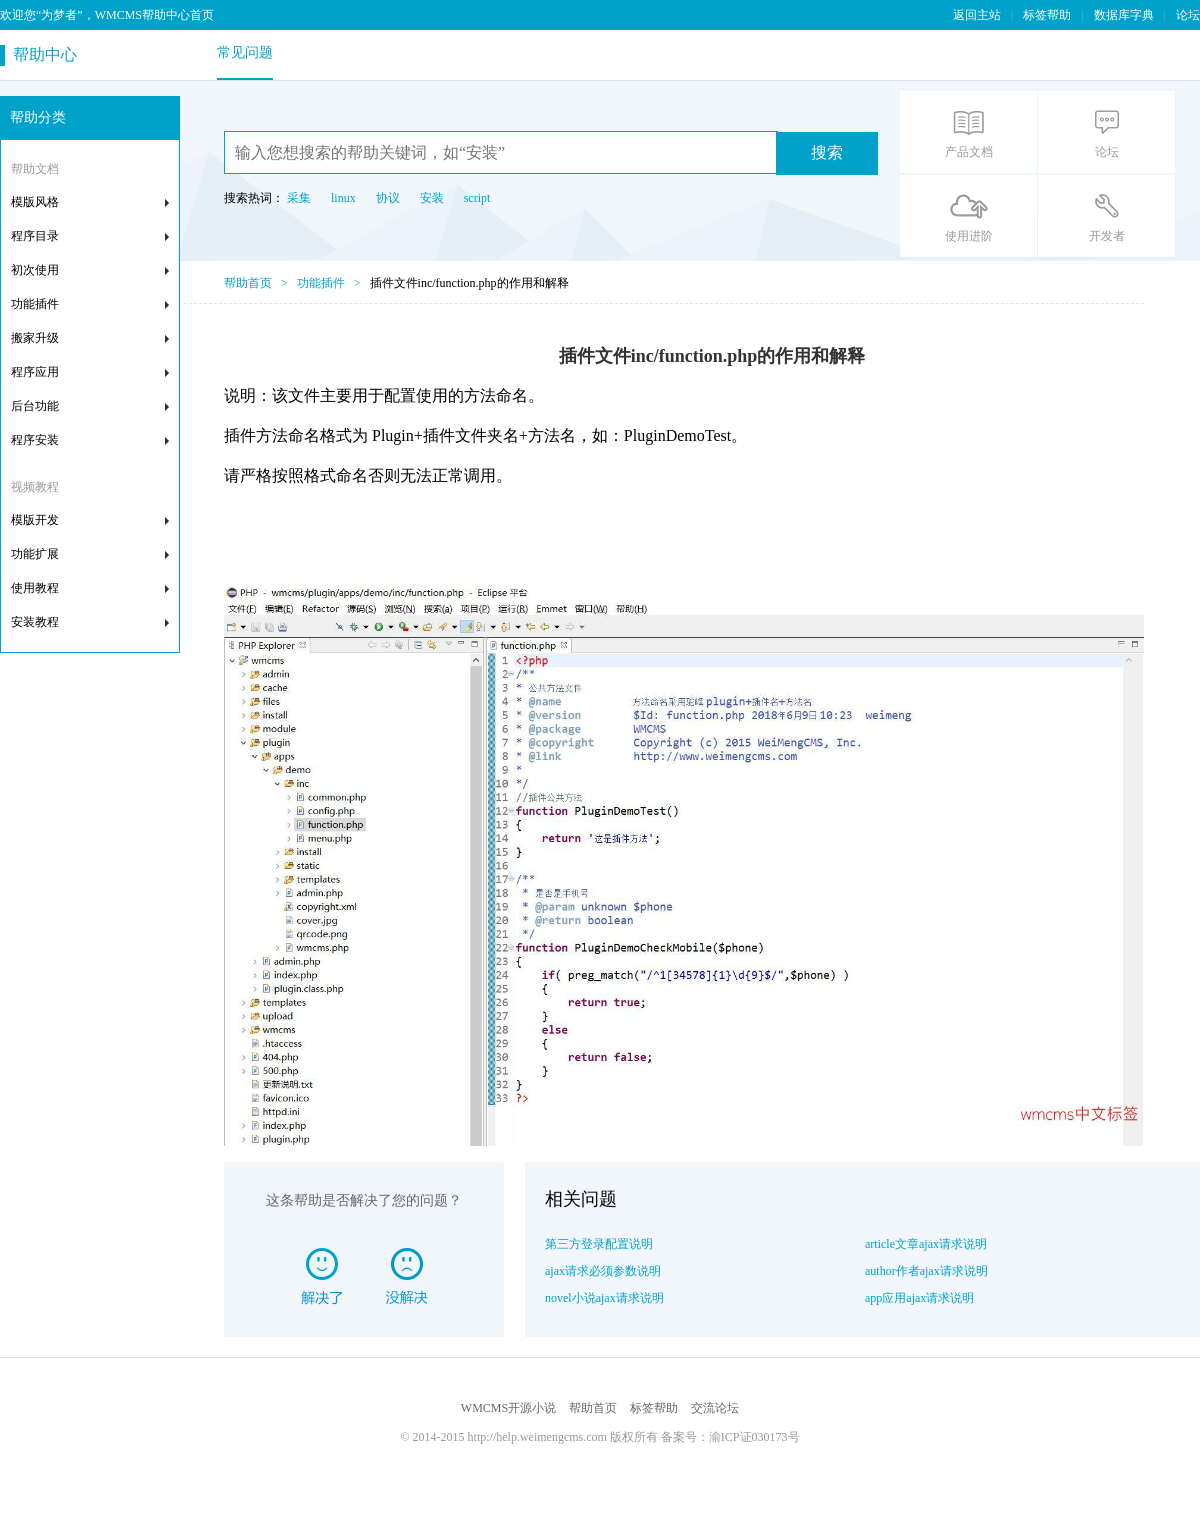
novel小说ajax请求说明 (604, 1298)
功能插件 (321, 283)
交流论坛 (715, 1408)
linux (343, 198)
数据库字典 (1124, 15)
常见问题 (245, 52)
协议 (388, 198)
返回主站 (977, 15)
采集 (299, 198)
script (477, 198)
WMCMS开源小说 (508, 1408)
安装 (432, 198)
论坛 (1188, 15)
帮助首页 (248, 283)
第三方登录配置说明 (599, 1244)
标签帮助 (1047, 15)
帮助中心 (41, 54)
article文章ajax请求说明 (926, 1244)
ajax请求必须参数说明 (603, 1271)
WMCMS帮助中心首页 (154, 15)
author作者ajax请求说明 (926, 1271)
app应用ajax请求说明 (919, 1298)
